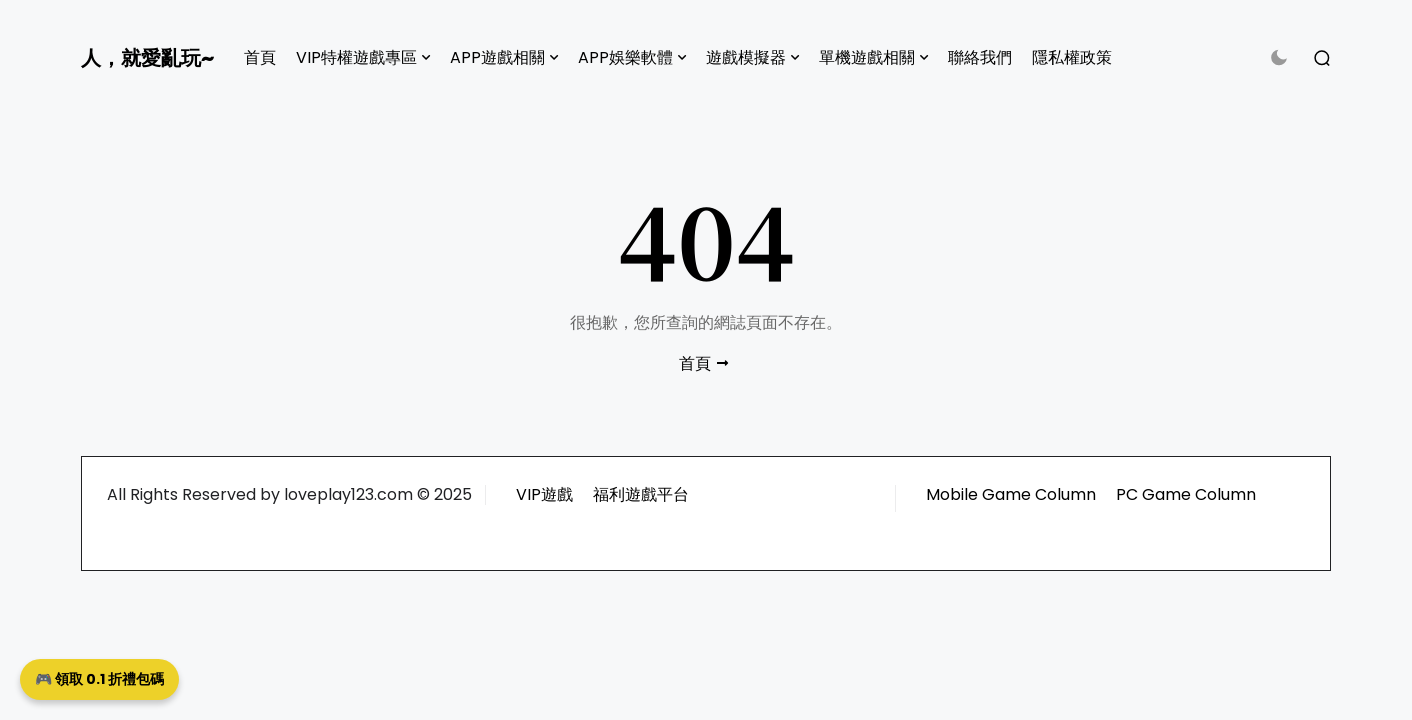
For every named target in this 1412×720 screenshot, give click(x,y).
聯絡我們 (980, 57)
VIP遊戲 (544, 494)
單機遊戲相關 (867, 57)
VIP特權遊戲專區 (356, 57)
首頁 (260, 57)
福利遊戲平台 (641, 494)
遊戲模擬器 (746, 57)
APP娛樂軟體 (625, 57)
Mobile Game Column (1011, 494)
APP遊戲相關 (497, 57)
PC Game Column (1186, 494)
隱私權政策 (1072, 57)
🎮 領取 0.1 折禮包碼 (99, 679)
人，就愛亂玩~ (147, 58)
